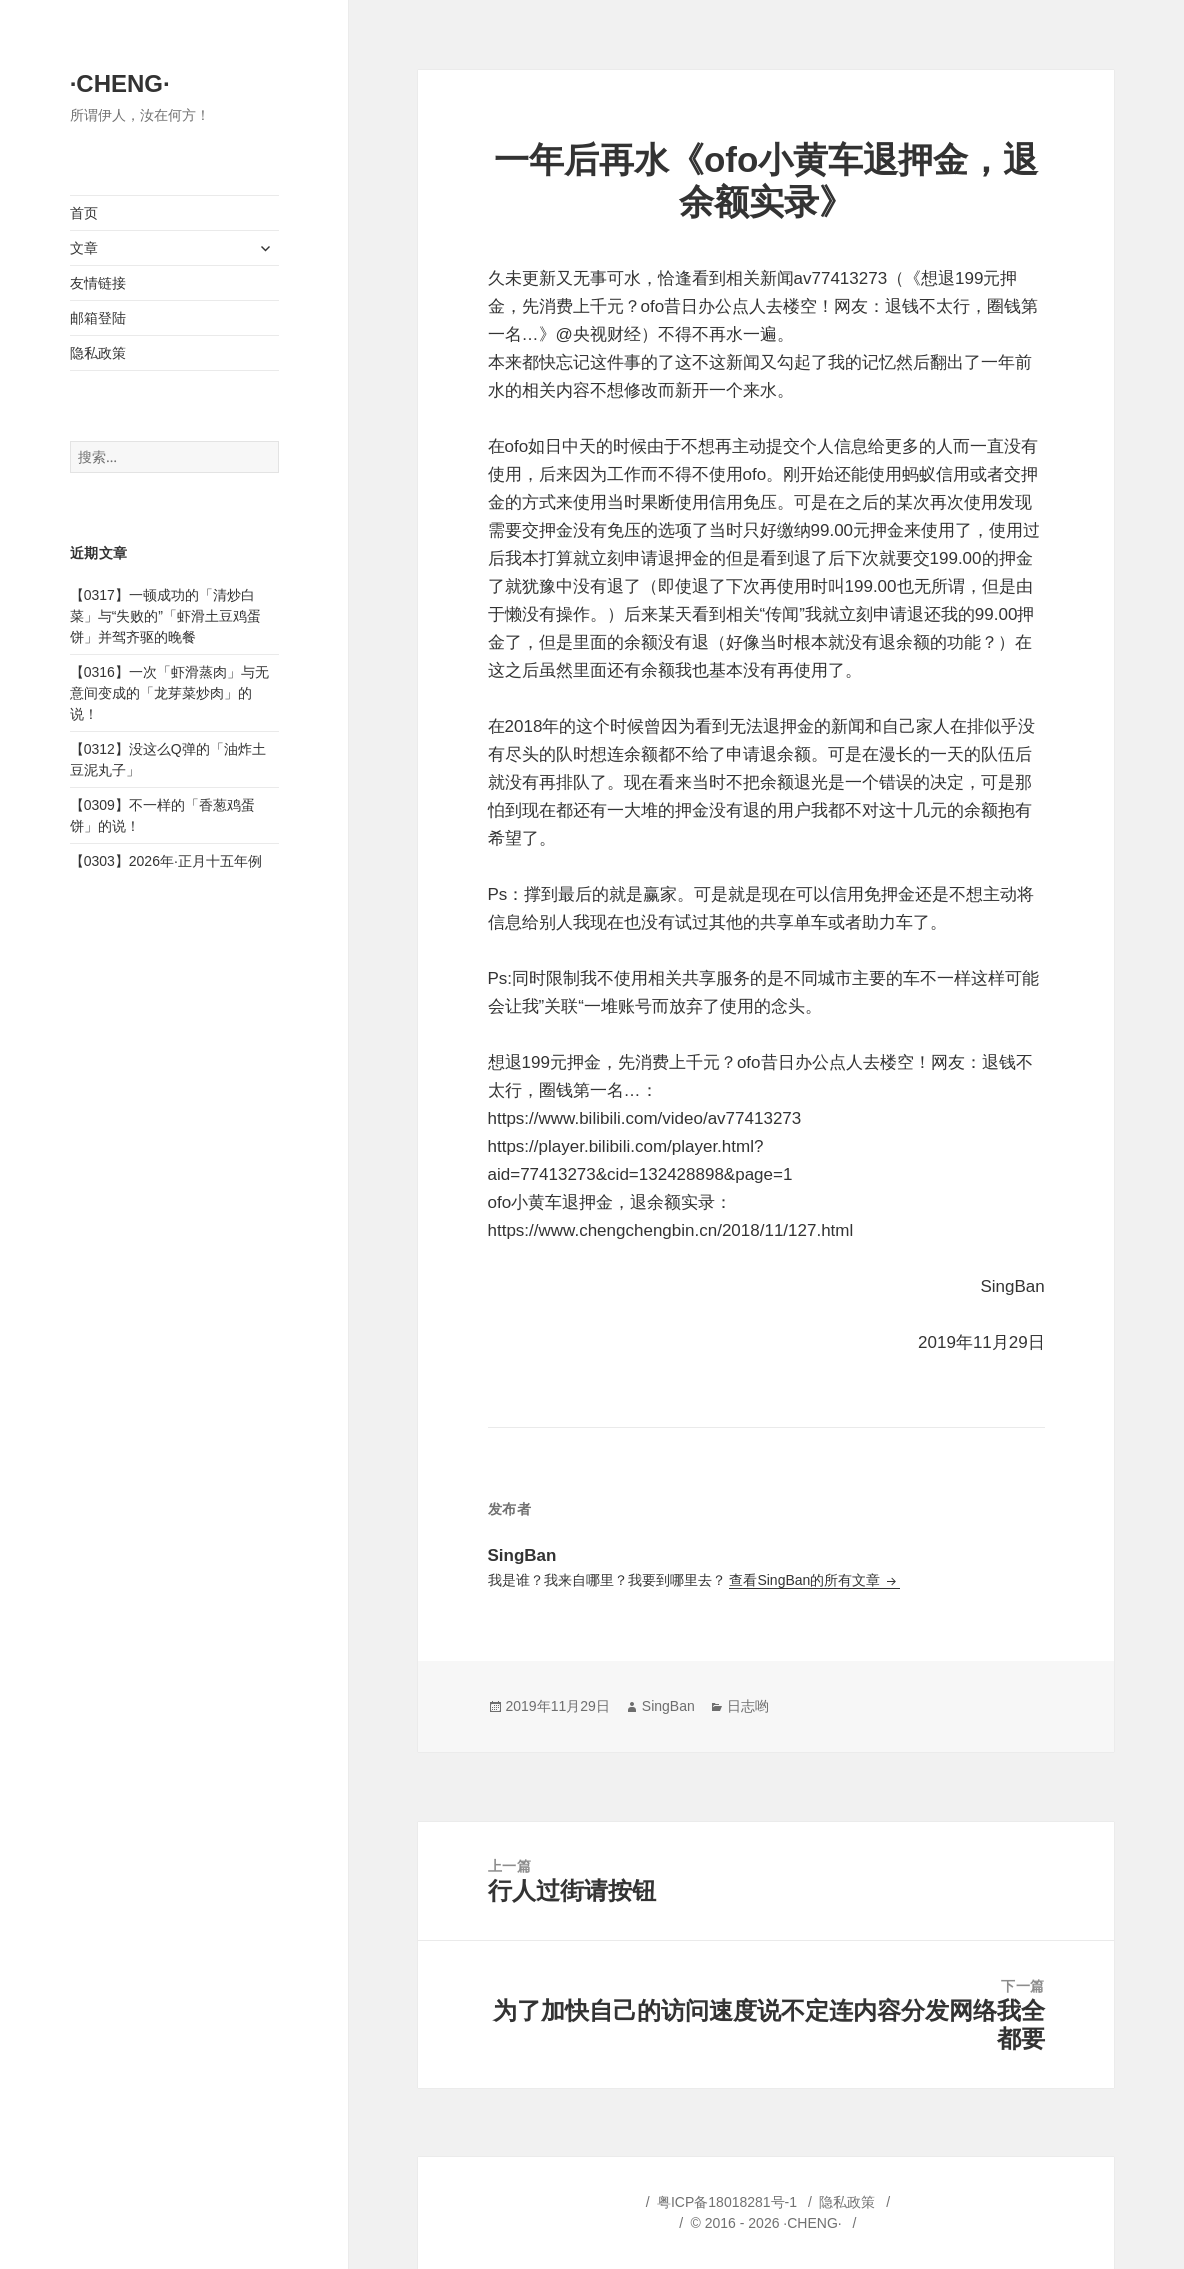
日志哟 (748, 1706)
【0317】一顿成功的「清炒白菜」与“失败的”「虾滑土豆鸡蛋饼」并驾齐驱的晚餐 (165, 616)
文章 (84, 248)
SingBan (668, 1706)
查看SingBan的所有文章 (806, 1580)
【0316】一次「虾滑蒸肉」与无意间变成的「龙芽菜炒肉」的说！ (169, 693)
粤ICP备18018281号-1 (727, 2202)
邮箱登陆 (98, 318)
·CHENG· (120, 83)
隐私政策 (98, 353)
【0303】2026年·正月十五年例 (166, 861)
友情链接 (98, 283)
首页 (84, 213)
